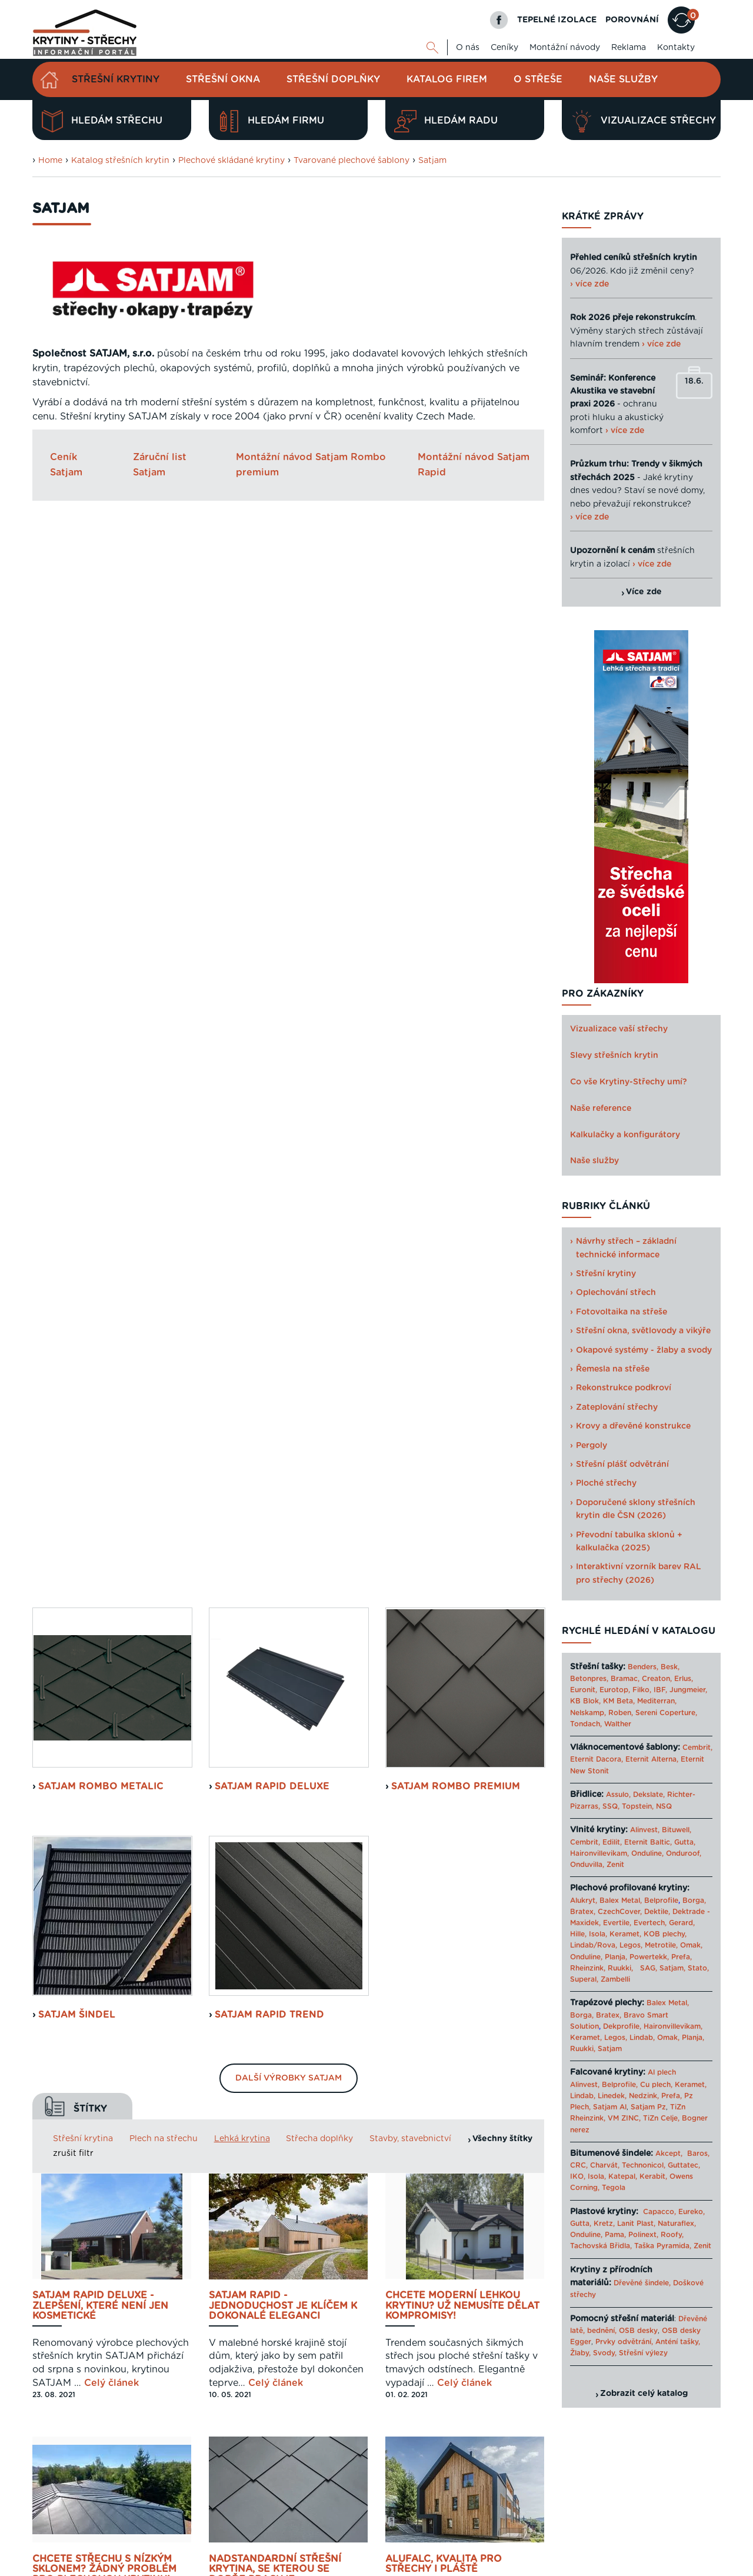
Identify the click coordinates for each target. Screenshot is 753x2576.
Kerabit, (653, 2176)
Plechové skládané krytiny (231, 161)
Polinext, (643, 2234)
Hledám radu (446, 121)
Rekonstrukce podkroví (623, 1388)
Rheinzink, (589, 1968)
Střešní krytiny (115, 79)
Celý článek (111, 1317)
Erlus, (683, 1678)
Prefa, (681, 1957)
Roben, (620, 1712)
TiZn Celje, (661, 2118)
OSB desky (638, 2330)
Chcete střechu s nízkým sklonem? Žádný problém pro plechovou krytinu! (104, 1504)
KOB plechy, (665, 1934)
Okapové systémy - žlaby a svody (644, 1350)
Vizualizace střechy (643, 121)
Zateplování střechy (617, 1407)
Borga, (694, 1900)
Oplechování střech (616, 1293)
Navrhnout (76, 2268)
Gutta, (684, 1842)
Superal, (584, 1979)
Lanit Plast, (636, 2223)
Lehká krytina (242, 1073)
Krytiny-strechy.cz (193, 2566)
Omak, (691, 1945)
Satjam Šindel (76, 949)
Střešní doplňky (333, 79)
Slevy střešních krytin (614, 1055)
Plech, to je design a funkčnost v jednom (91, 2035)
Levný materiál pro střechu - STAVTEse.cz (305, 2566)
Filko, (641, 1689)
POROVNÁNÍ (632, 20)
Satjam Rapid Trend (269, 949)
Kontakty (676, 48)
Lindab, (642, 2037)
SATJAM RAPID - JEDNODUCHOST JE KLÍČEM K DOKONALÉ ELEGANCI (283, 1240)
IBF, (660, 1689)
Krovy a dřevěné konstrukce (633, 1426)
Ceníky (504, 48)
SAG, (648, 1968)
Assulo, (618, 1794)
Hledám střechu (101, 121)
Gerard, (682, 1922)
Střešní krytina (83, 1073)
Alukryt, (583, 1900)
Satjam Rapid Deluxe (272, 720)
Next (535, 2327)
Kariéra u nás (698, 2524)
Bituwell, (676, 1829)
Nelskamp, (588, 1712)
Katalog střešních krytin (120, 161)
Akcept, (669, 2153)
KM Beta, (619, 1701)
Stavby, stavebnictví (410, 1073)
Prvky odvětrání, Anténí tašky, (647, 2341)
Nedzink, (644, 2095)
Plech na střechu (163, 1073)
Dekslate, (649, 1794)
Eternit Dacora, (596, 1759)
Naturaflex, (677, 2223)
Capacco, (659, 2211)
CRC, (579, 2165)
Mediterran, (657, 1701)
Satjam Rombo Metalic (101, 720)
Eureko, (691, 2211)
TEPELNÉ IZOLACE (557, 20)
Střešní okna (223, 79)
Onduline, (647, 1853)
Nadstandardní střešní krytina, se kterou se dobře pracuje (275, 1504)
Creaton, (657, 1678)
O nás (467, 48)
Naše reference (600, 1108)
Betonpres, (589, 1678)
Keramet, (624, 1934)
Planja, (616, 1957)
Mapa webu (605, 2524)
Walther (617, 1724)
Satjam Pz (648, 2107)
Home (50, 161)
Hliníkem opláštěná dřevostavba (441, 1767)
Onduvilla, (587, 1864)
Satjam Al (610, 2107)
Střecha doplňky (319, 1073)
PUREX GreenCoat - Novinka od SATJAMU (287, 2035)
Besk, (670, 1666)
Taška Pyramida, (662, 2245)
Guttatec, (684, 2165)
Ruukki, (620, 1968)
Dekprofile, (622, 2026)
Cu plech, (656, 2084)
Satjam (432, 161)
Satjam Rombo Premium (455, 720)
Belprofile (661, 1900)
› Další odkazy (640, 2566)
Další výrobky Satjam (288, 1013)
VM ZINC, (624, 2118)
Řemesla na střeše (612, 1369)
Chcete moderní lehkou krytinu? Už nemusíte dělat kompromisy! (462, 1240)
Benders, (643, 1666)
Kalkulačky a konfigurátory (625, 1135)
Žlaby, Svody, (593, 2353)
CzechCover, (620, 1911)
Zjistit (61, 2356)
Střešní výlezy (643, 2353)
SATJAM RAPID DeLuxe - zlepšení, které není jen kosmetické (100, 1240)
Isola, (598, 1934)
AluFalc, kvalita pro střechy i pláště (443, 1499)
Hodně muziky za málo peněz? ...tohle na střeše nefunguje (278, 1772)
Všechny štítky (502, 1073)
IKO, (577, 2176)
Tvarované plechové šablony (351, 161)
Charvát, (604, 2165)
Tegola (613, 2187)
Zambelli (615, 1979)
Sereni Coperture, (666, 1712)
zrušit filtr (73, 1088)
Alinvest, (644, 1829)
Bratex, (582, 1911)
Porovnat (72, 2312)
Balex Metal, (620, 1900)
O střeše (538, 79)
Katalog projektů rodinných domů (505, 2566)
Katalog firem (447, 79)
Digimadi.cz (181, 2540)
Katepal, (622, 2176)
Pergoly (591, 1446)
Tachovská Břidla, (601, 2245)
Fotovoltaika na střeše (621, 1312)
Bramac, (625, 1678)
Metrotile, (661, 1945)
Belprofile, (620, 2084)
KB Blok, (585, 1701)
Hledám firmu (271, 121)
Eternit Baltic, (648, 1842)
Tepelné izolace (412, 2566)
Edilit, (612, 1842)
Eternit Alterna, (651, 1759)
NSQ (664, 1806)
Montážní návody (564, 48)
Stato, (698, 1968)
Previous (203, 2327)
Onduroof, (683, 1853)
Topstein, (638, 1806)
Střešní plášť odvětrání (622, 1464)
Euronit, (583, 1689)
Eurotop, (614, 1689)
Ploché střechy (606, 1483)
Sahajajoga (590, 2566)
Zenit (615, 1864)
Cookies (650, 2524)
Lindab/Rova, (593, 1945)
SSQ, (610, 1806)
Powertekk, (649, 1957)
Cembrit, (697, 1747)
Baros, (698, 2153)
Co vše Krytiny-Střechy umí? (628, 1082)
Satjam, (672, 1968)
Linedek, (612, 2095)
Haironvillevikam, (599, 1853)
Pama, (615, 2234)
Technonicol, (643, 2165)
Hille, (578, 1934)
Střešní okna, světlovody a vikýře (643, 1331)
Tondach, (586, 1724)
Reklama (628, 48)
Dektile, (657, 1911)
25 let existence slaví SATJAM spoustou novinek (104, 1767)
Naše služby (623, 79)
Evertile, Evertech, (635, 1922)
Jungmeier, (688, 1689)
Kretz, (604, 2223)
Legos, (630, 1945)
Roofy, (672, 2234)
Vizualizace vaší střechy (619, 1029)
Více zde (644, 592)
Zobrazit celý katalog (644, 2393)
